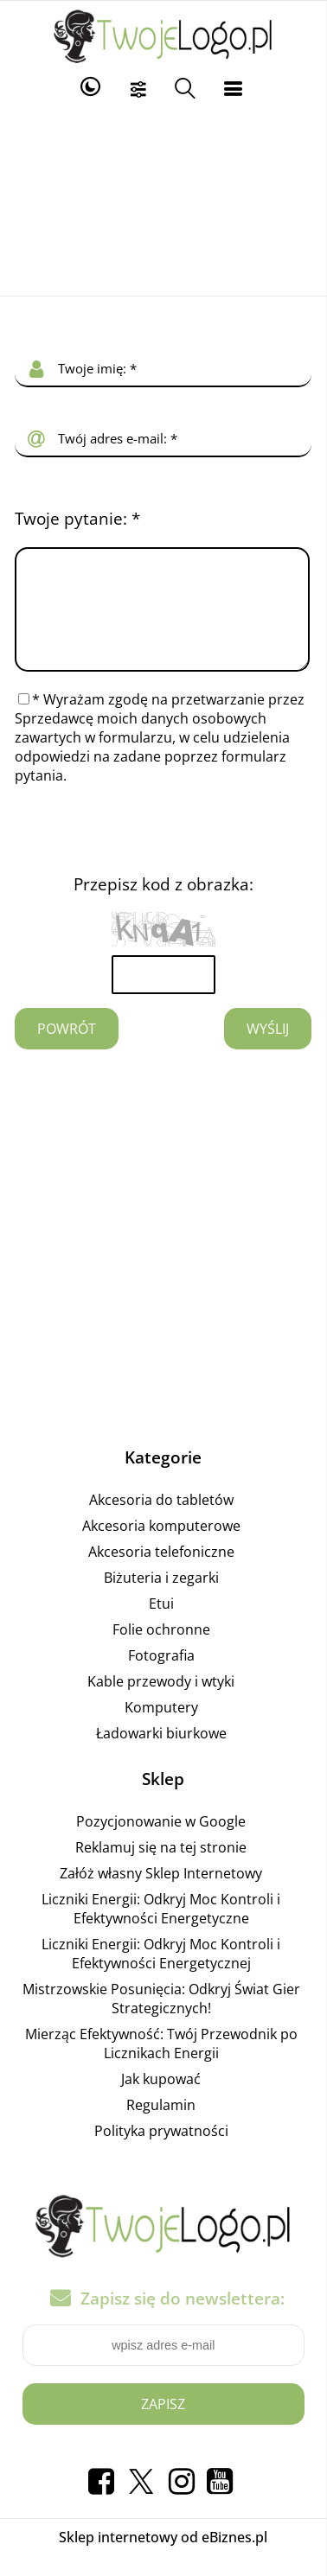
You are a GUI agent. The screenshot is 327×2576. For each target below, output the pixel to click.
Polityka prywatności (161, 2151)
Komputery (161, 1728)
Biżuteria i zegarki (161, 1598)
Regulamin (161, 2125)
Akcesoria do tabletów (161, 1520)
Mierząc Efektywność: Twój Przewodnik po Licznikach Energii (161, 2064)
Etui (161, 1624)
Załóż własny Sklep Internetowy (161, 1893)
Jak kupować (161, 2099)
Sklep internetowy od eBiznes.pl (163, 2557)
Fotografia (161, 1676)
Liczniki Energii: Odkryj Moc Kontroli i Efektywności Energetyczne (161, 1929)
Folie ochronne (161, 1650)
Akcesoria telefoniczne (161, 1572)
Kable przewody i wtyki (160, 1702)
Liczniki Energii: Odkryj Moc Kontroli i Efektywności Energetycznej (161, 1974)
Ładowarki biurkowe (161, 1753)
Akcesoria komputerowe (161, 1546)
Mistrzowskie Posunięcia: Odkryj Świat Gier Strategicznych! (161, 2019)
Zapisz (163, 2424)
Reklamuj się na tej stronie (161, 1868)
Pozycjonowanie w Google (161, 1842)
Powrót (66, 1049)
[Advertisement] (164, 200)
